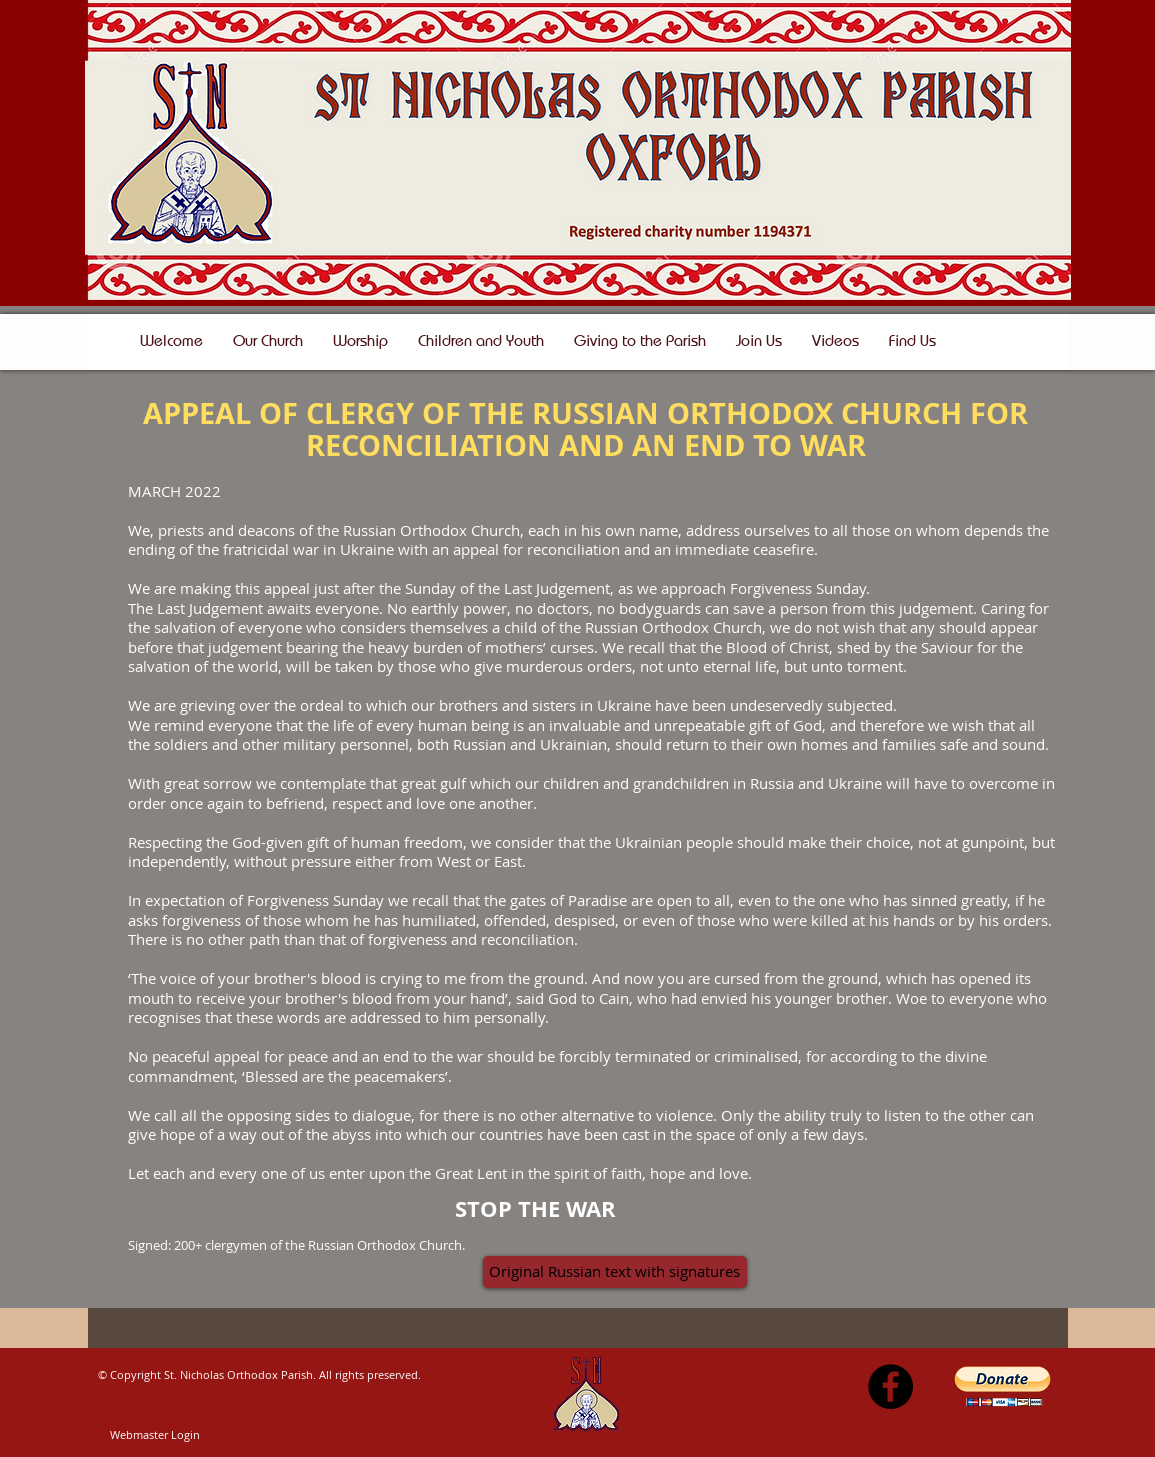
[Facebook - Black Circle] (890, 1386)
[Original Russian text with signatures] (615, 1272)
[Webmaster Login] (155, 1435)
